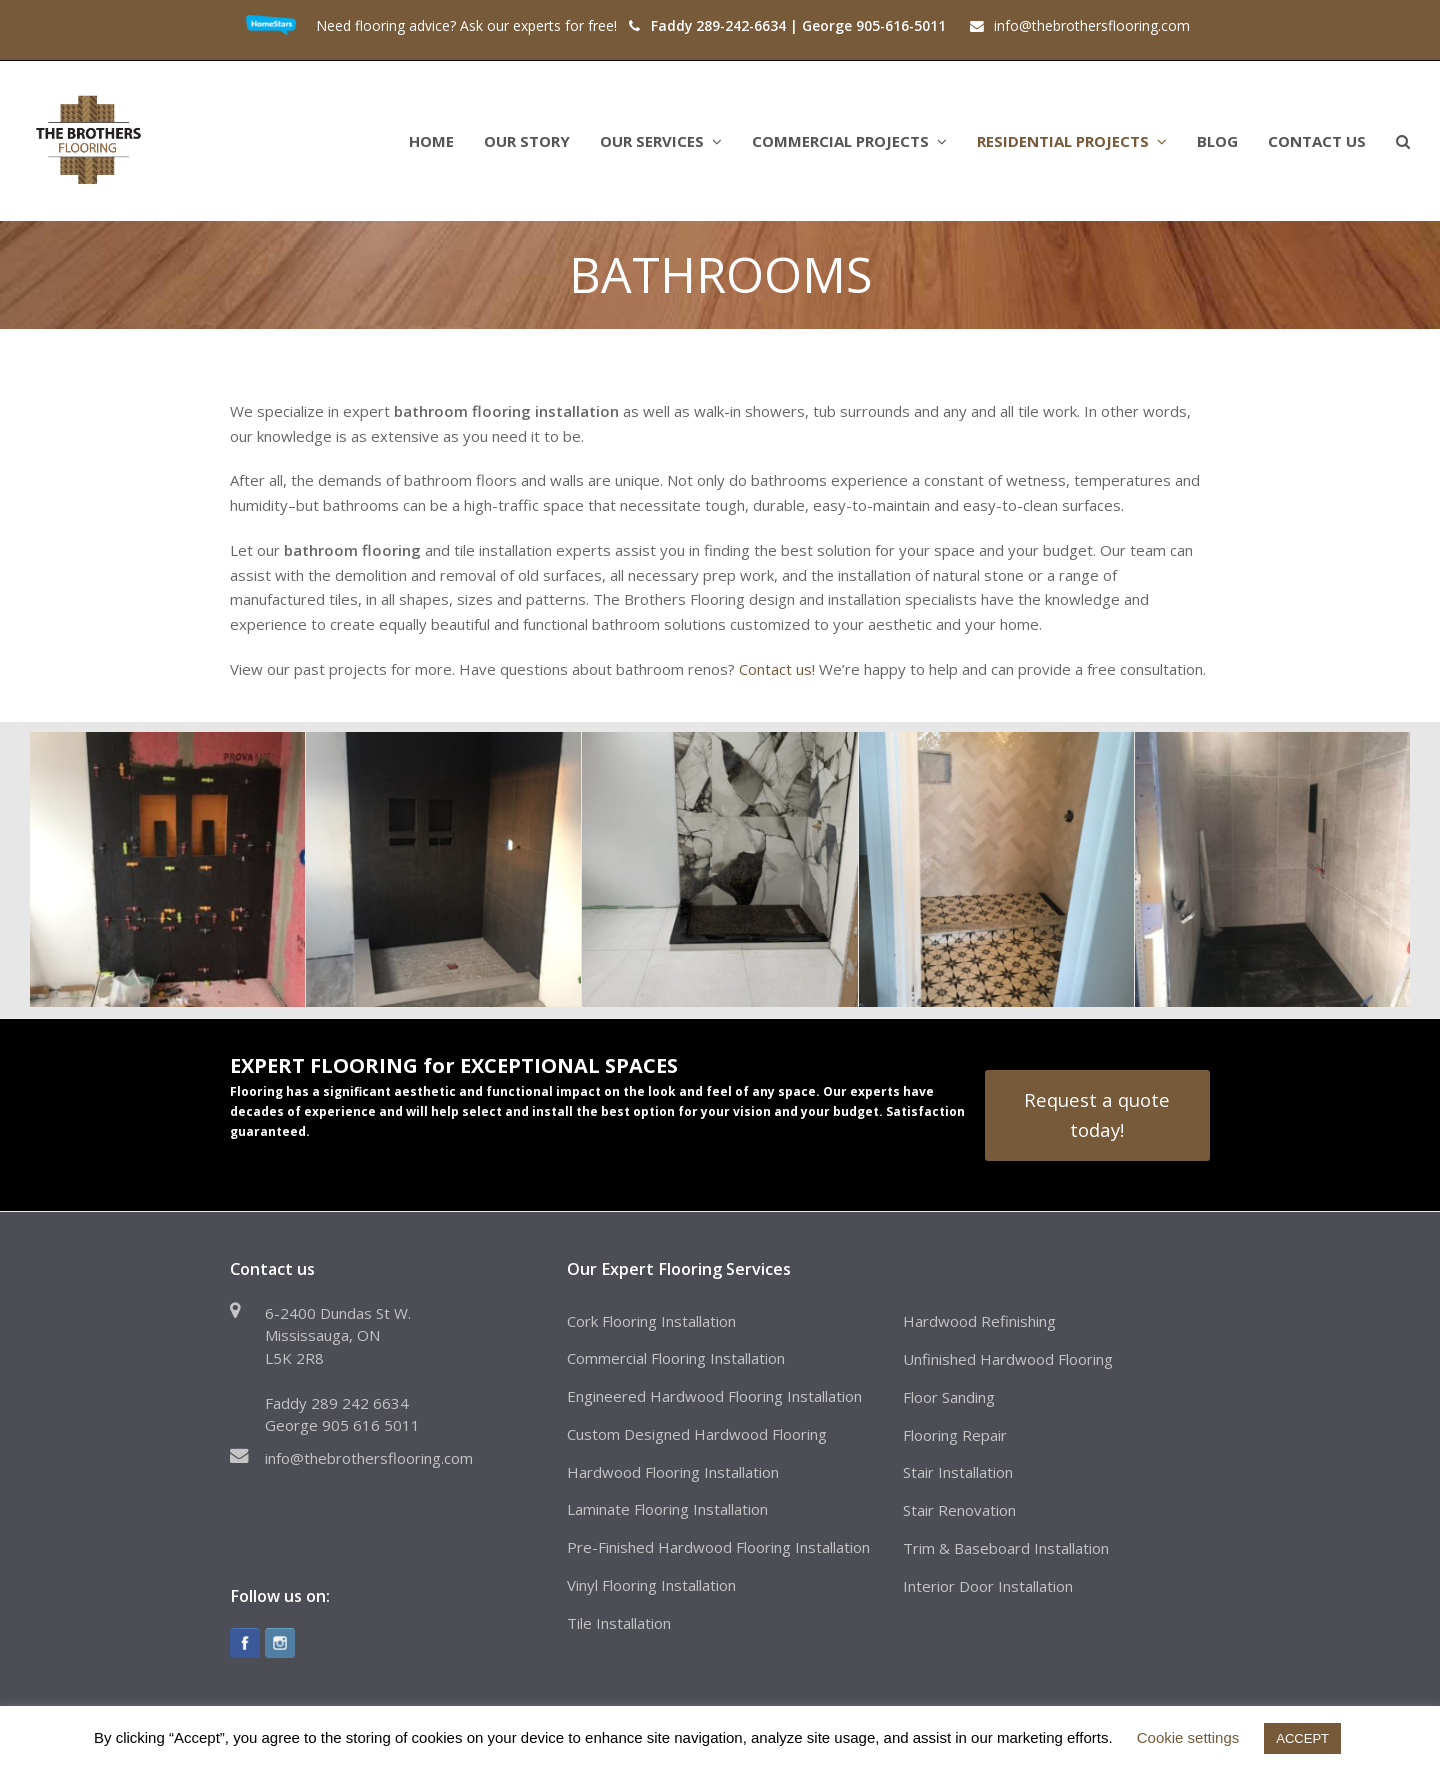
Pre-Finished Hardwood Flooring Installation (718, 1547)
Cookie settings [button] (1188, 1737)
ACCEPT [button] (1302, 1738)
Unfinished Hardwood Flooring (1008, 1359)
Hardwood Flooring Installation (673, 1472)
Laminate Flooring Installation (667, 1509)
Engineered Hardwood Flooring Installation (714, 1396)
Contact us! (777, 669)
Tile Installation (619, 1623)
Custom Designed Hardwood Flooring (697, 1434)
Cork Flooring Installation (651, 1321)
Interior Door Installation (988, 1586)
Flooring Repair (955, 1435)
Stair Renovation (959, 1510)
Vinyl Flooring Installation (651, 1585)
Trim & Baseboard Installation (1006, 1548)
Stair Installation (958, 1472)
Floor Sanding (949, 1397)
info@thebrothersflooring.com (369, 1458)
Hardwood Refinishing (979, 1321)
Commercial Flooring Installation (676, 1358)
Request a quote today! (1097, 1114)
